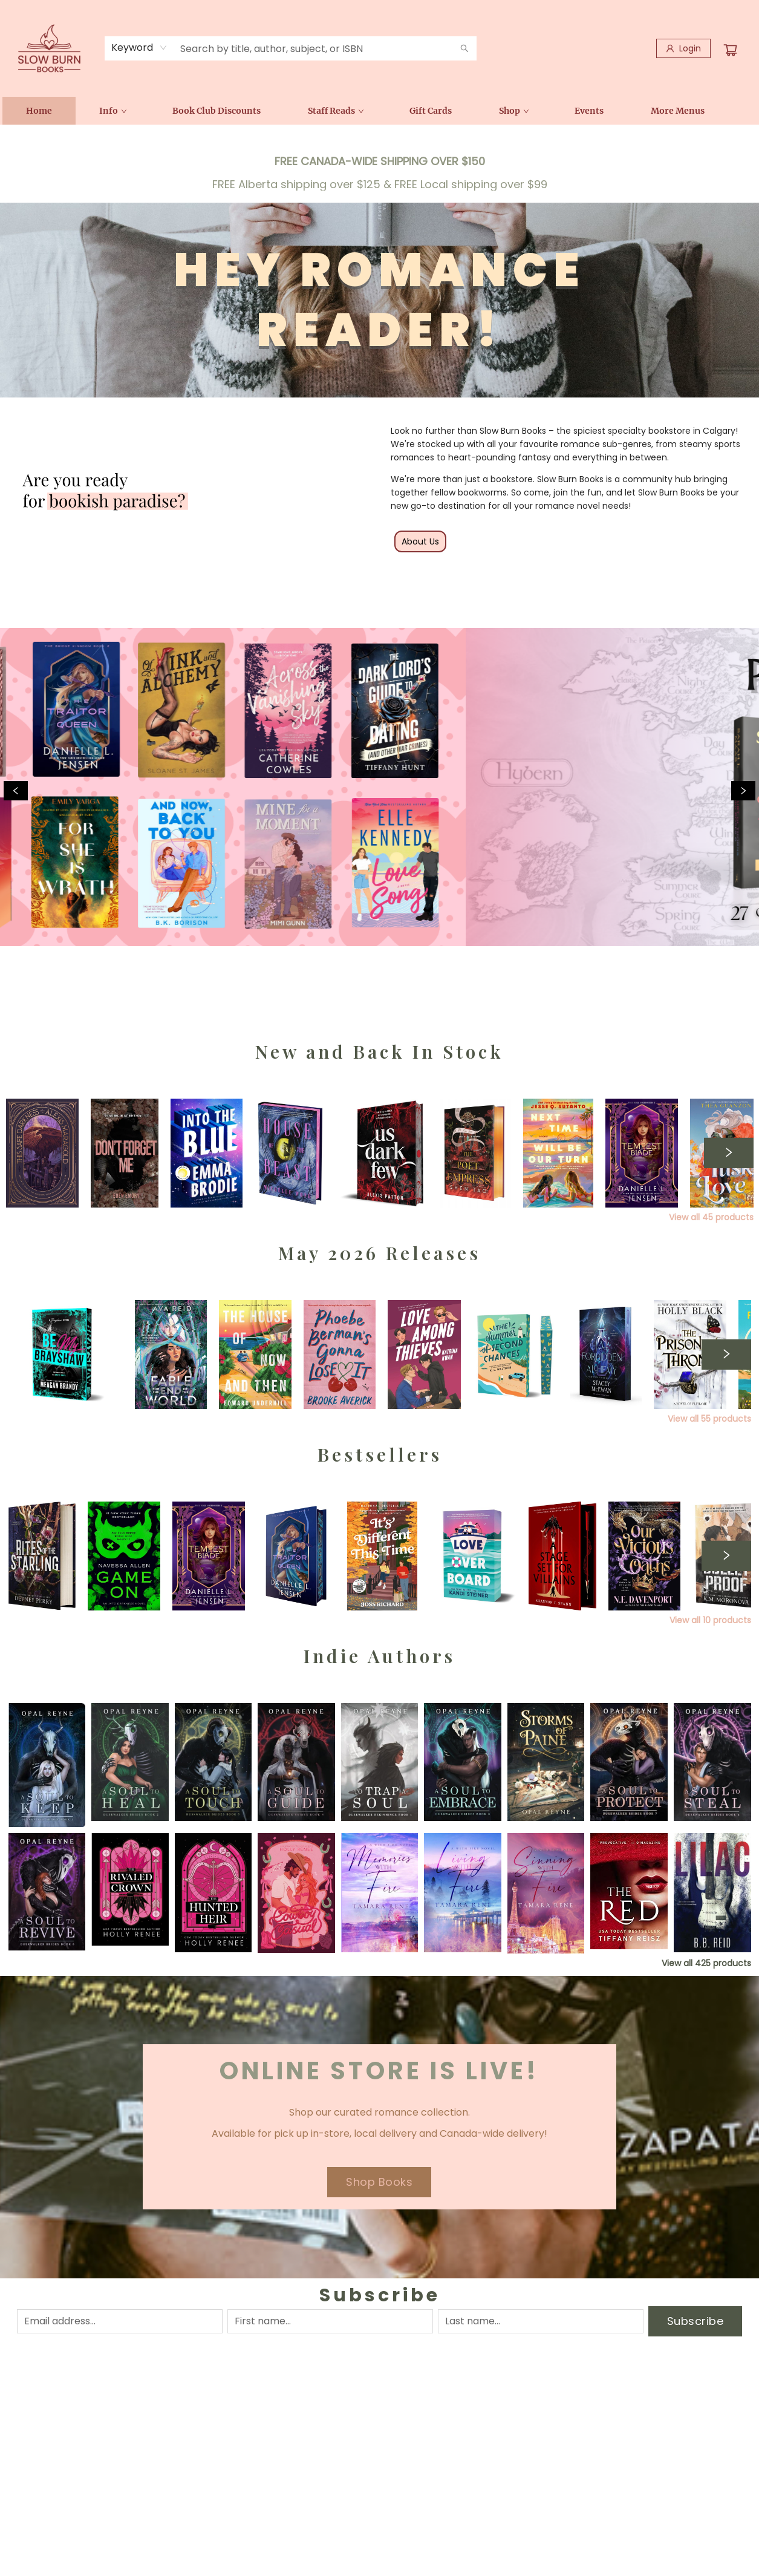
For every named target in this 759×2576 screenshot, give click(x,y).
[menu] (379, 111)
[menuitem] (39, 111)
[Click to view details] (125, 1153)
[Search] (464, 48)
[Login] (683, 48)
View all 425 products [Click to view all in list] (706, 1963)
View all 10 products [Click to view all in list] (710, 1620)
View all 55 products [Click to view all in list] (709, 1419)
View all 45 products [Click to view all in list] (711, 1217)
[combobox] (139, 47)
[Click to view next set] (729, 1153)
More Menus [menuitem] (678, 110)
